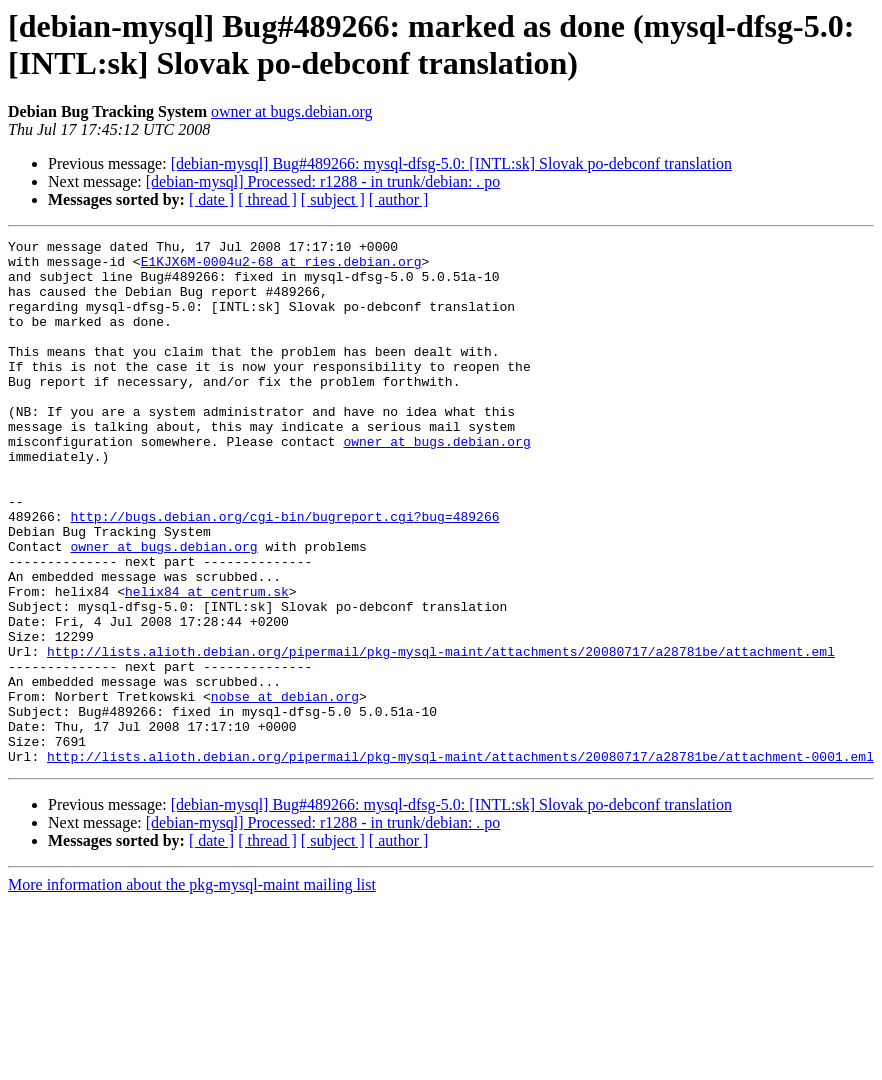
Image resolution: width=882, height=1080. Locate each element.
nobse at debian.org (285, 789)
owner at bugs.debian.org (291, 111)
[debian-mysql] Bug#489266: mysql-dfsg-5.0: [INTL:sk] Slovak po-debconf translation (451, 163)
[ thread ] (267, 199)
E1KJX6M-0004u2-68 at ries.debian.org (281, 267)
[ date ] (211, 199)
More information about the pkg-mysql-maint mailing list (192, 989)
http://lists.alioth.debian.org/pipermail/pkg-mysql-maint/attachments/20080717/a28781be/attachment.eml (441, 735)
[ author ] (399, 199)
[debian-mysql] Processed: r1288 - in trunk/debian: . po (323, 181)
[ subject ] (333, 199)
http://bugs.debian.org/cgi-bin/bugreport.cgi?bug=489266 (284, 573)
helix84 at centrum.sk (207, 663)
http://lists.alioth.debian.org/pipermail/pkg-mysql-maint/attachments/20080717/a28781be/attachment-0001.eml (460, 861)
